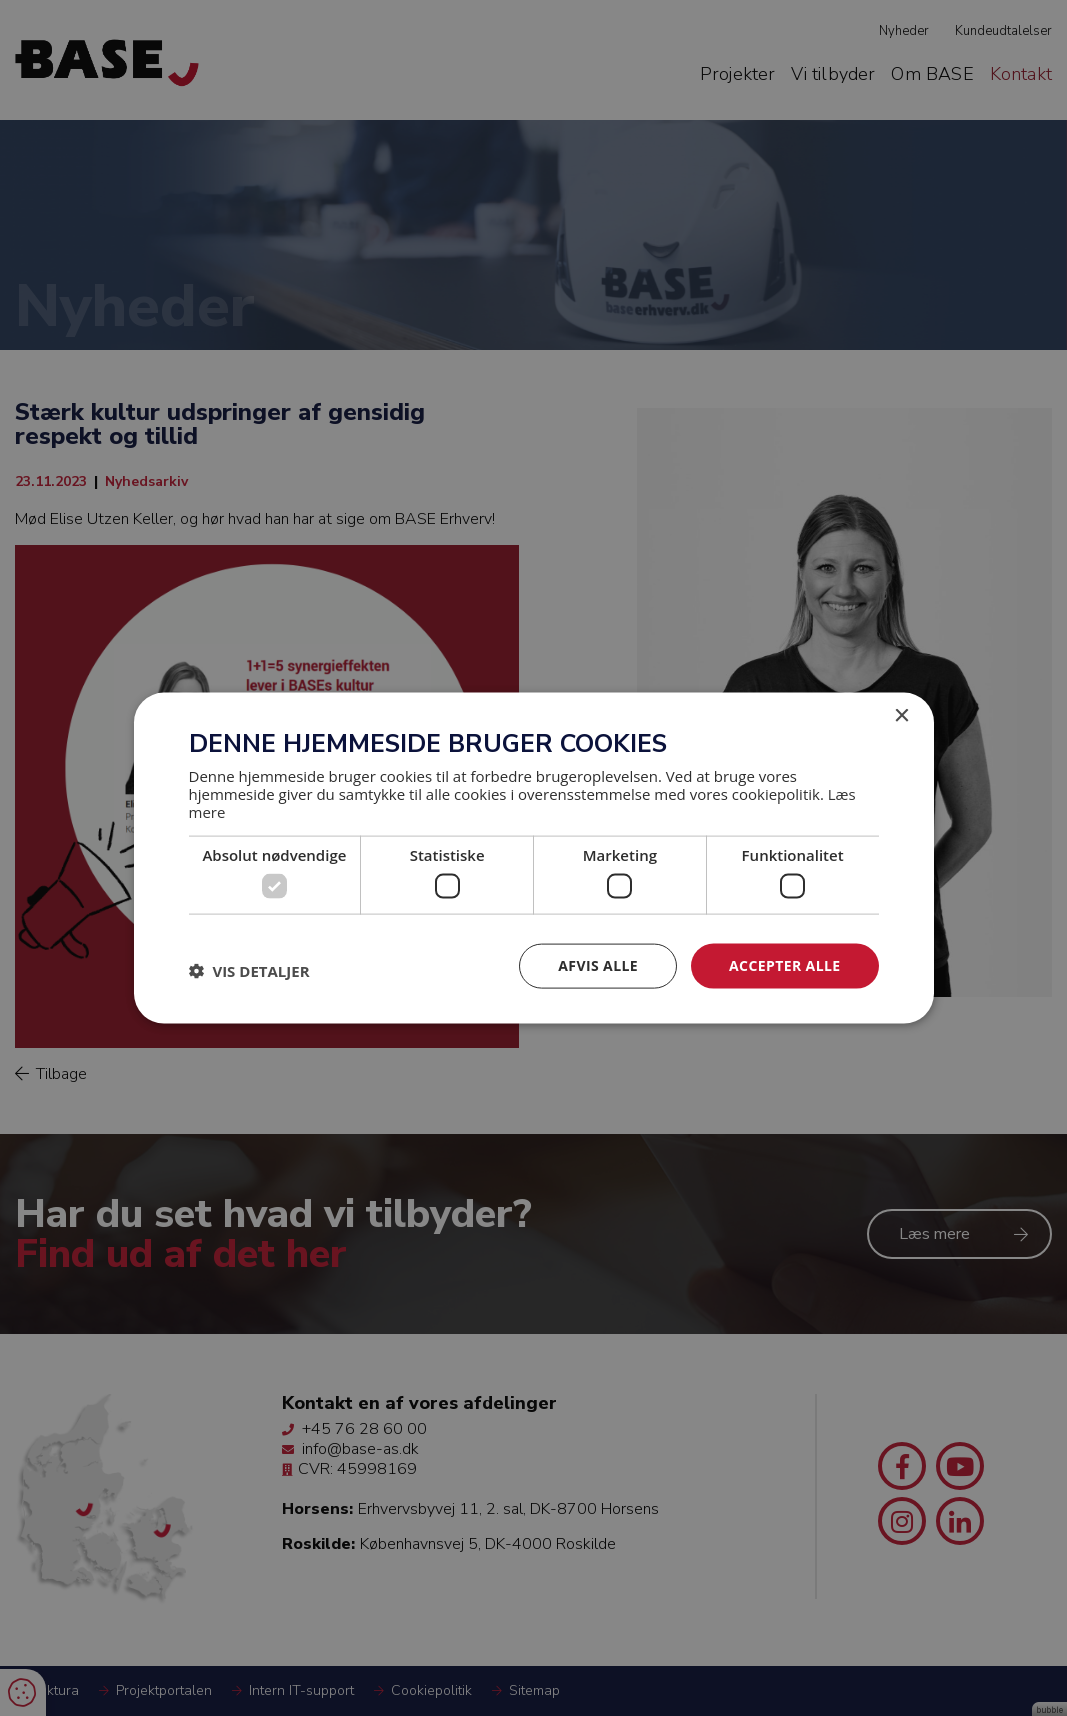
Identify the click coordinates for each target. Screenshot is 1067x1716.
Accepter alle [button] (784, 965)
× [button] (901, 716)
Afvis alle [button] (598, 965)
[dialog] (533, 858)
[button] (249, 971)
